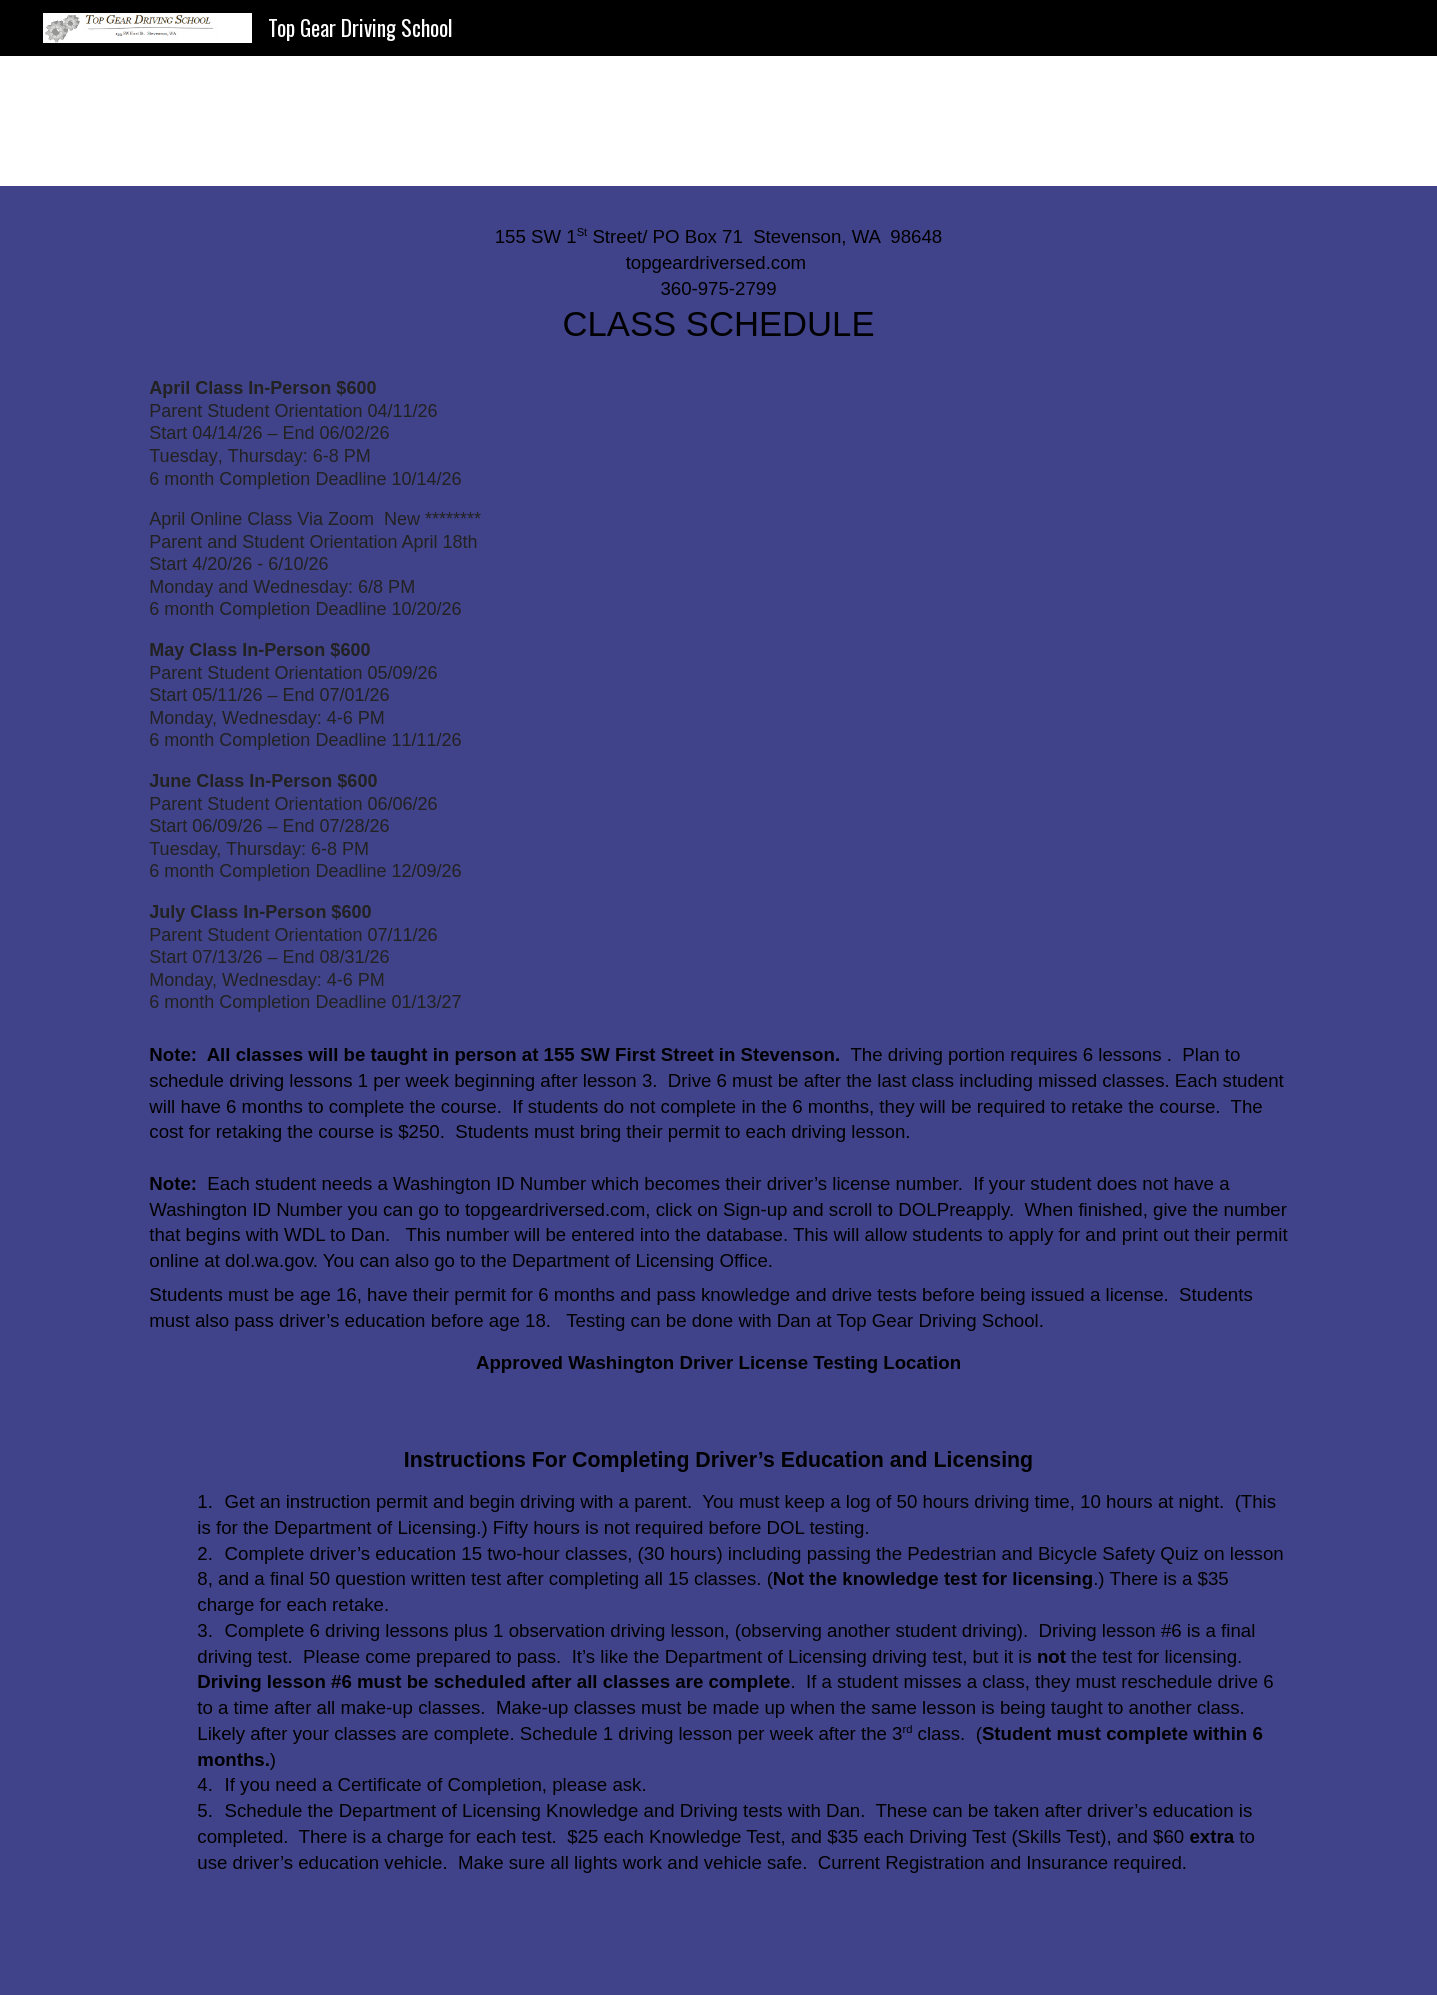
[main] (718, 286)
